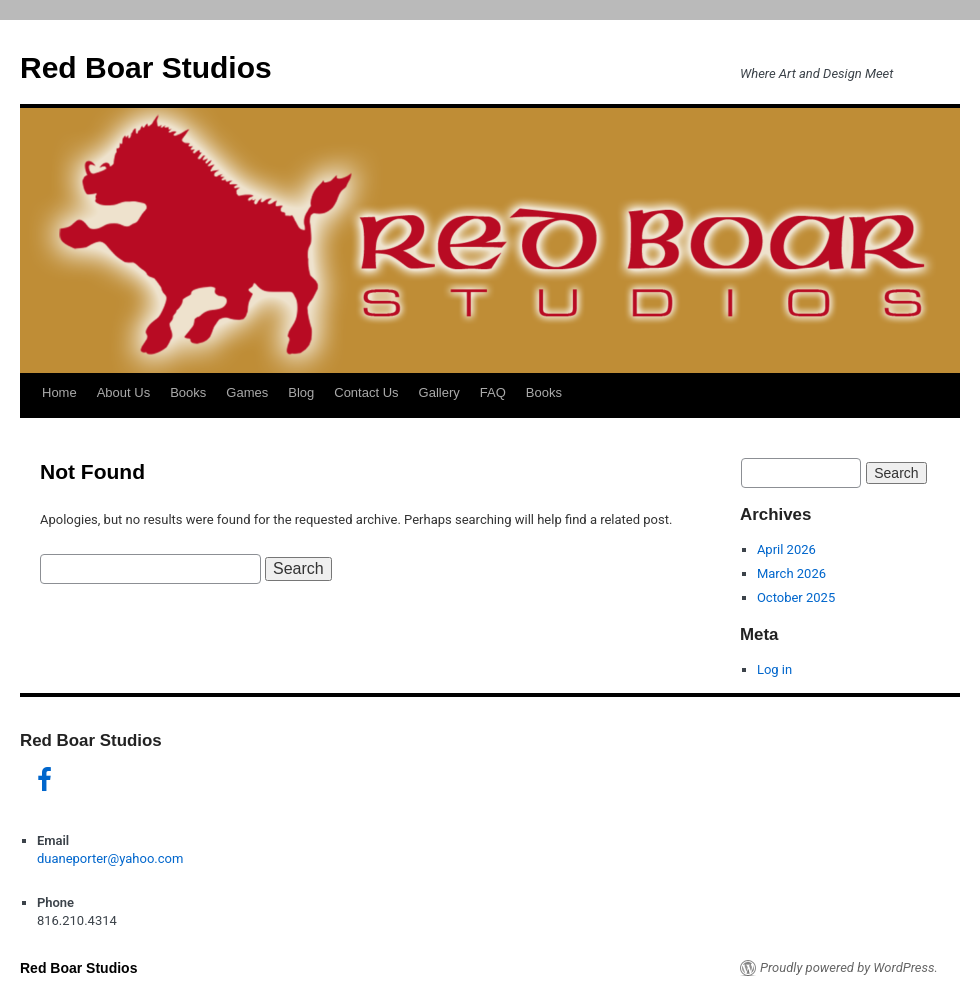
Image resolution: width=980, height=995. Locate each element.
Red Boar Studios (146, 67)
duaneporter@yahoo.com (110, 858)
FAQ (493, 392)
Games (247, 392)
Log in (774, 669)
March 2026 (791, 573)
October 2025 (796, 597)
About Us (123, 392)
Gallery (439, 392)
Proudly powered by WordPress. (849, 967)
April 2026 (786, 549)
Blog (301, 392)
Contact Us (366, 392)
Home (59, 392)
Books (188, 392)
